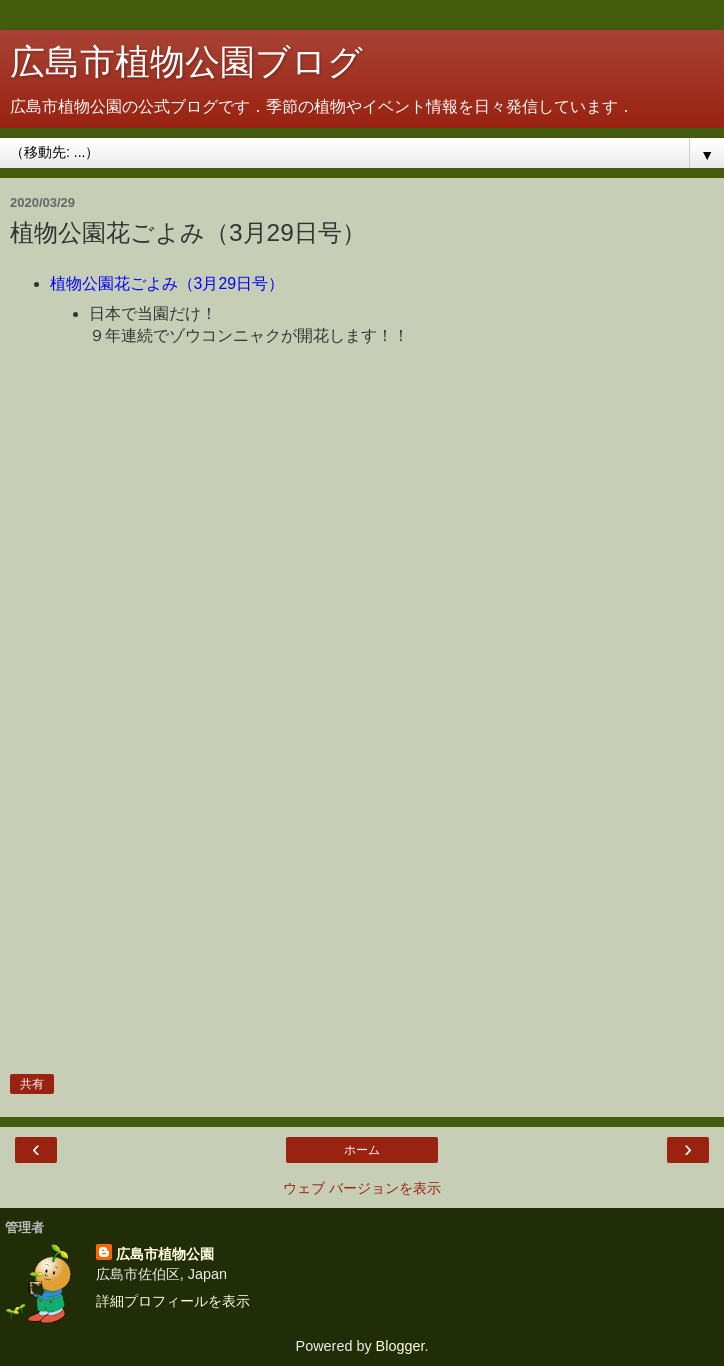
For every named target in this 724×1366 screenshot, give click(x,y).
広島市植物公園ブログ (186, 62)
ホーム (362, 1150)
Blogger (400, 1346)
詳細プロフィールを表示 (173, 1301)
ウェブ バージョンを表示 (362, 1188)
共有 (32, 1084)
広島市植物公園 (165, 1254)
